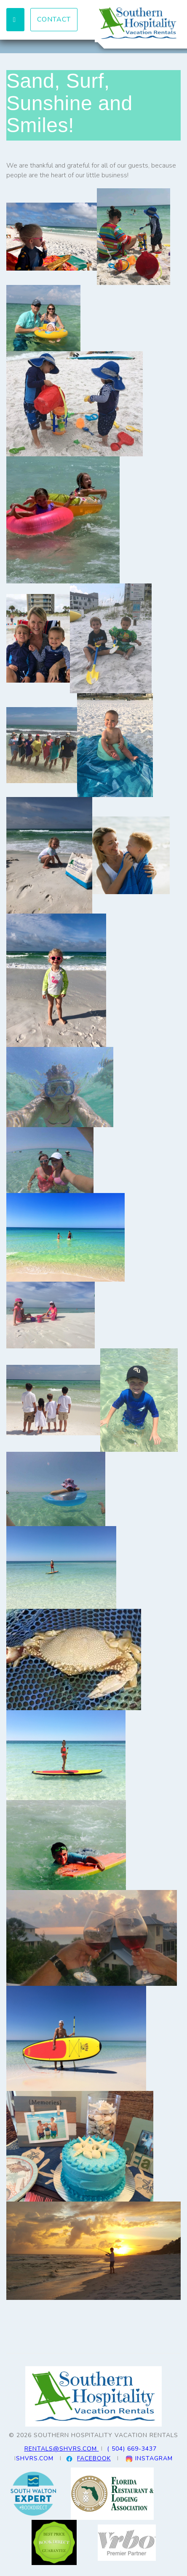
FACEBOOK (94, 2458)
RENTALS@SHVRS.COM (61, 2449)
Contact (54, 19)
